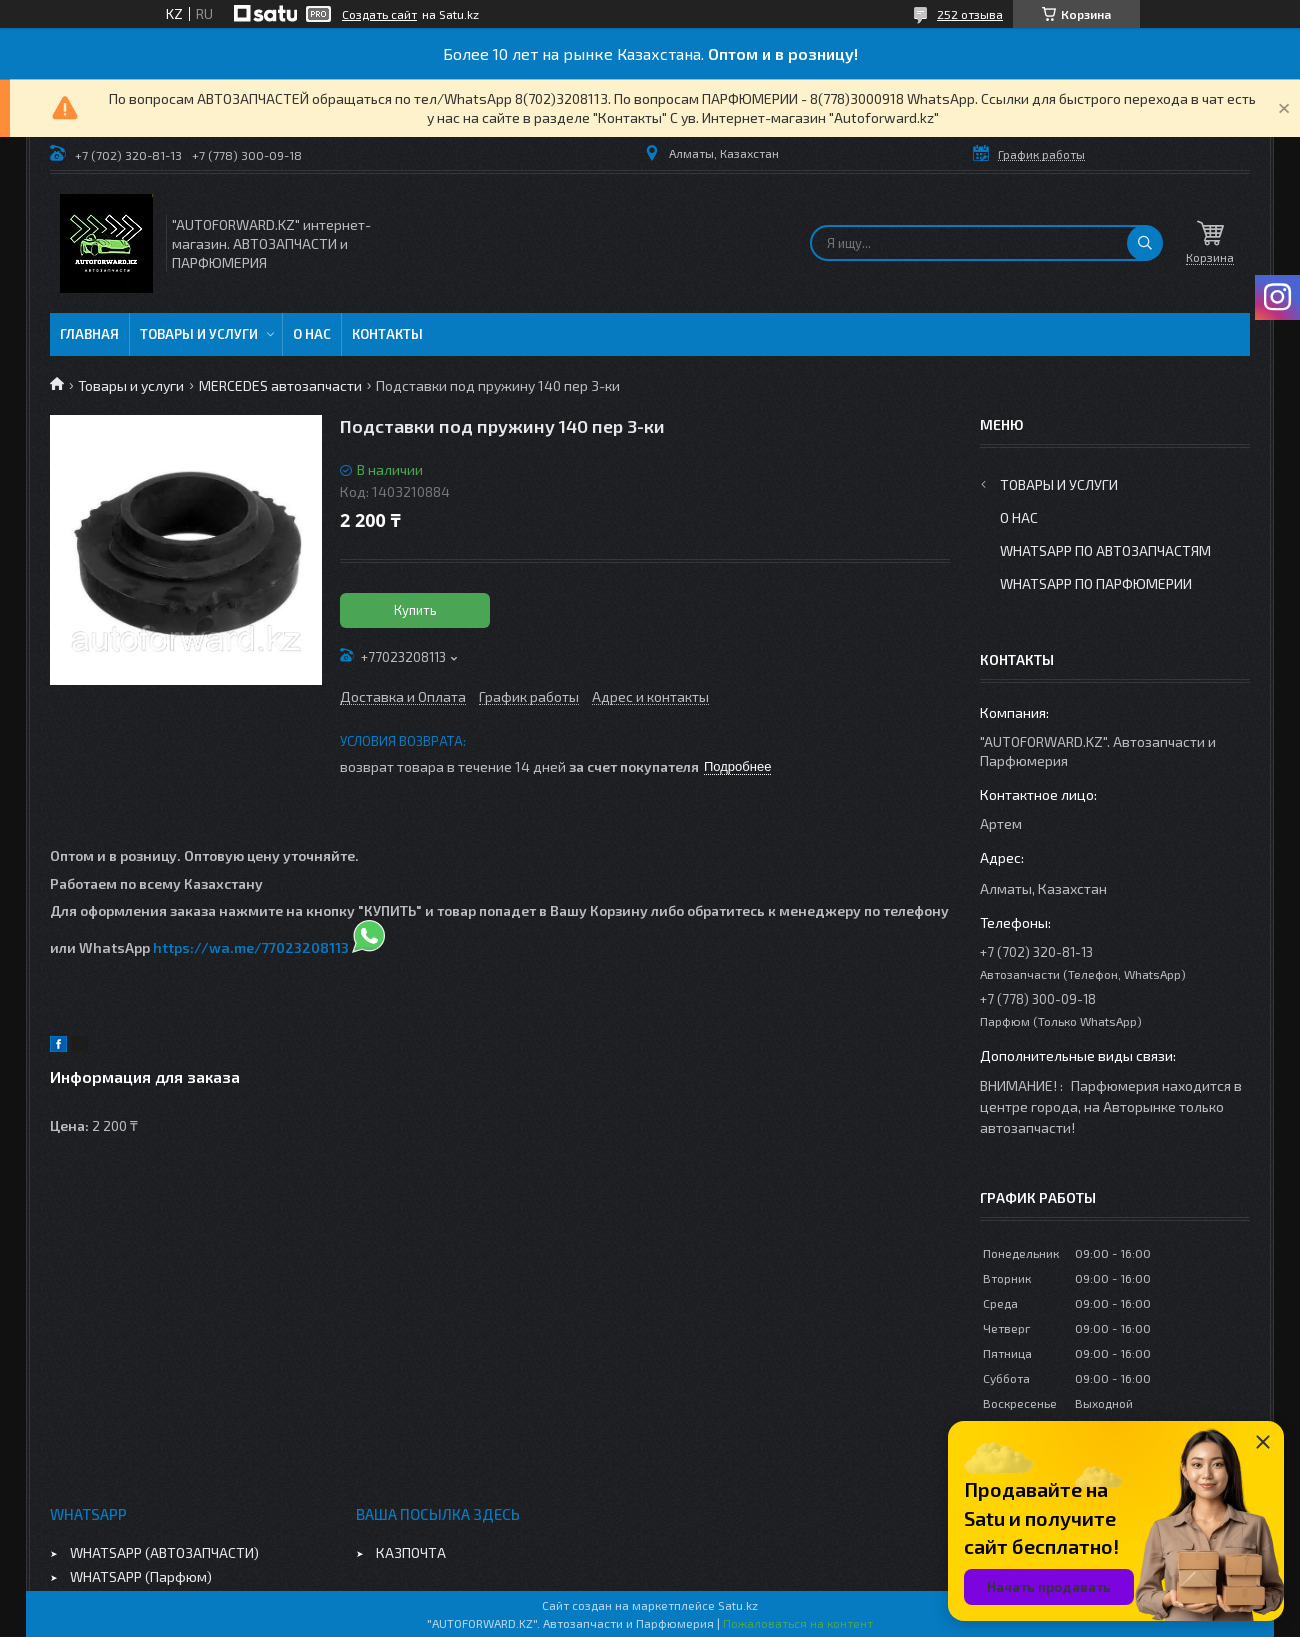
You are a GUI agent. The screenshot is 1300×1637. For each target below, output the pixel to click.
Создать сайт (379, 14)
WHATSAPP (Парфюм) (141, 1576)
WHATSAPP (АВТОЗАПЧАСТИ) (164, 1552)
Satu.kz (738, 1605)
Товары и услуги (199, 334)
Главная (89, 334)
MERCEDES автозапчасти (280, 385)
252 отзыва (970, 14)
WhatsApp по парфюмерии (1096, 583)
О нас (312, 334)
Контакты (387, 334)
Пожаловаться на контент (798, 1623)
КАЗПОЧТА (411, 1552)
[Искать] (1145, 243)
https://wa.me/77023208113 (251, 947)
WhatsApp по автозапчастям (1105, 550)
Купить (415, 610)
